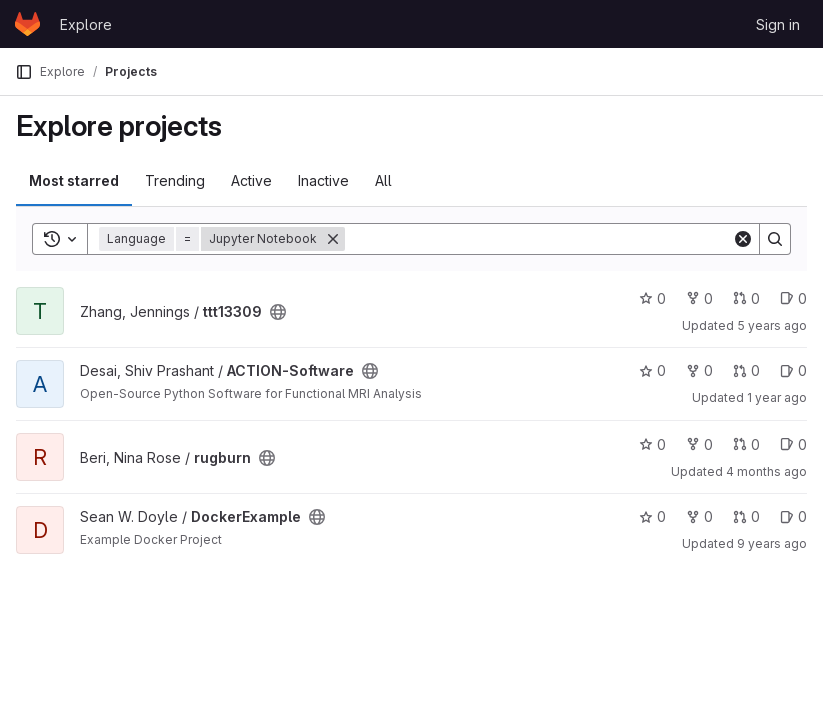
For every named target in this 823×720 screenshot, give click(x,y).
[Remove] (333, 239)
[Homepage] (27, 24)
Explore (86, 24)
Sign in (778, 24)
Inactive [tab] (323, 180)
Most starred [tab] (74, 180)
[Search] (538, 239)
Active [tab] (251, 180)
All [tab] (383, 180)
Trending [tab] (175, 180)
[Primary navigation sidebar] (24, 72)
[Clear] (743, 239)
